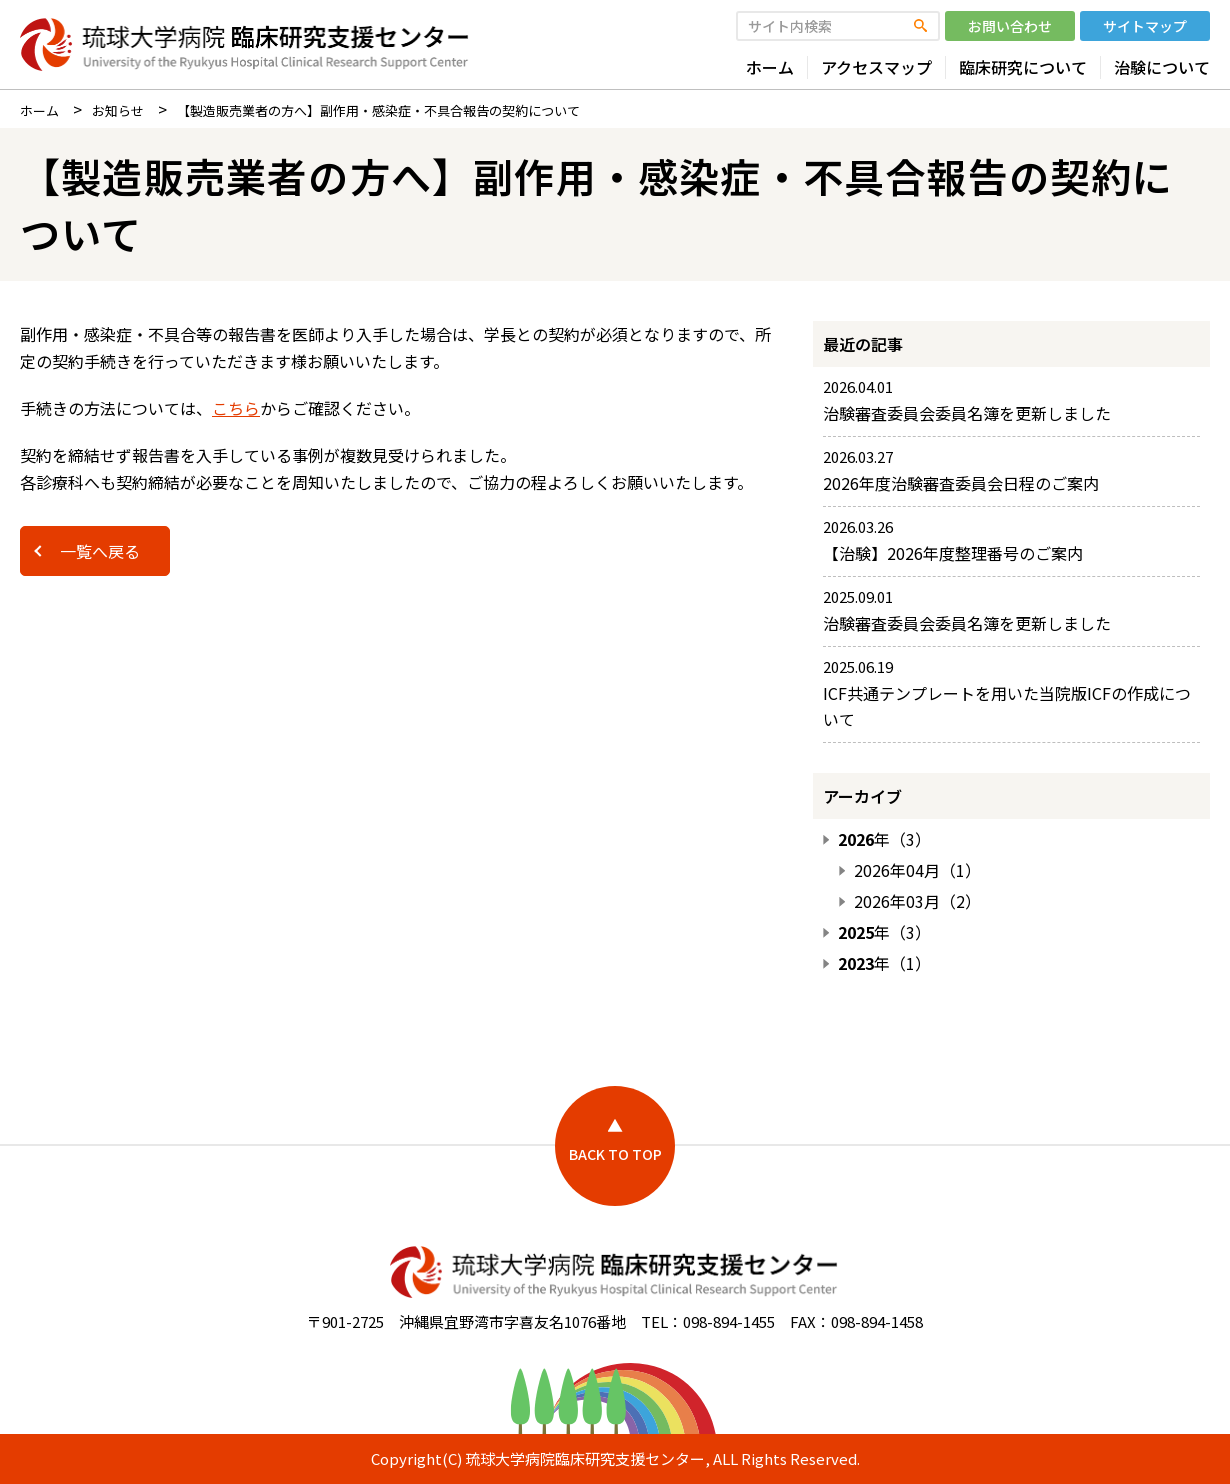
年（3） (884, 839)
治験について (1162, 67)
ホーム (770, 67)
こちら (236, 408)
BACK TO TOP (615, 1154)
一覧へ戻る (100, 551)
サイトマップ (1145, 26)
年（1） (884, 963)
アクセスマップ (876, 67)
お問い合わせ (1010, 26)
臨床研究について (1023, 67)
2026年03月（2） (917, 901)
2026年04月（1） (917, 870)
